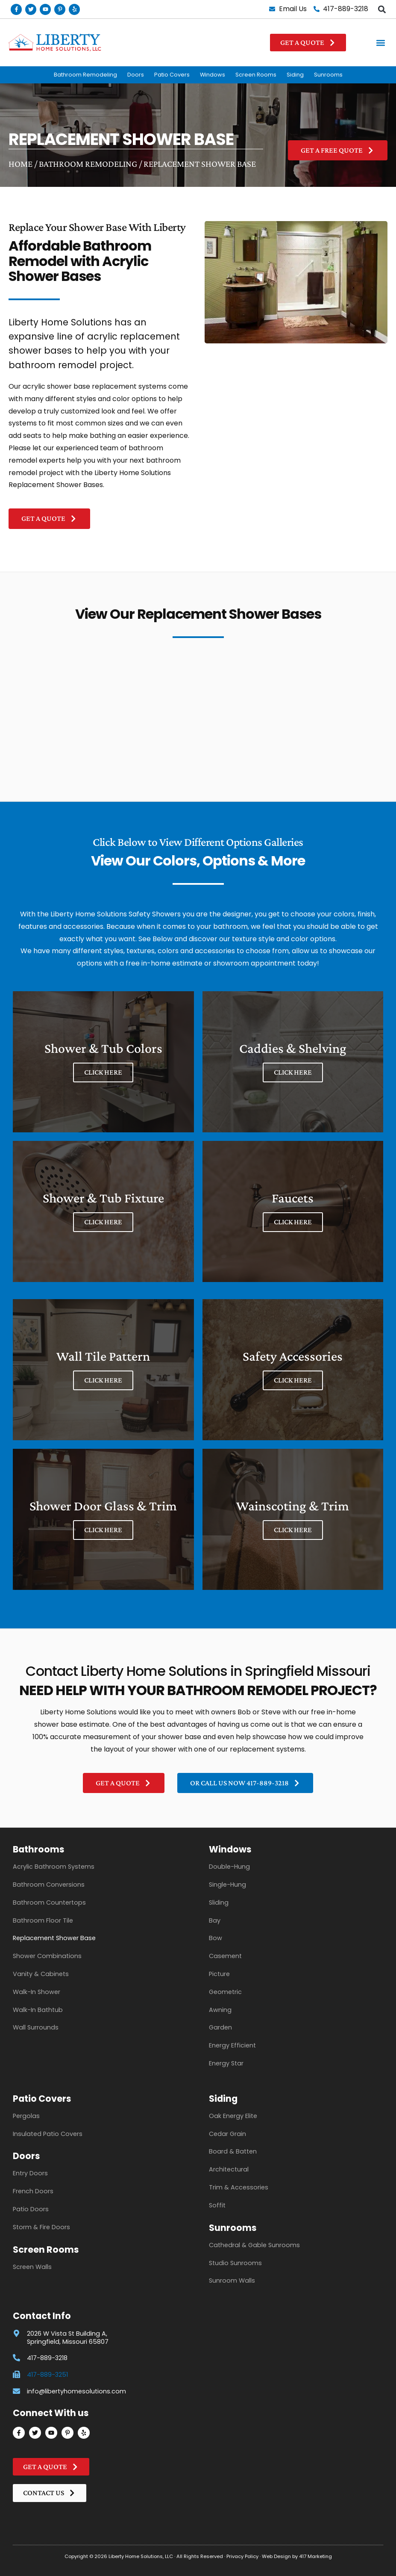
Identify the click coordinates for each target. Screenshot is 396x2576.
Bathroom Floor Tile (43, 1920)
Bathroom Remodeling (85, 74)
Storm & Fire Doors (41, 2227)
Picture (219, 1974)
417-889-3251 (47, 2375)
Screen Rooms (255, 74)
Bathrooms (39, 1849)
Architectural (229, 2169)
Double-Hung (229, 1866)
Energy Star (226, 2063)
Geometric (225, 1992)
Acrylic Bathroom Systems (53, 1866)
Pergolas (26, 2116)
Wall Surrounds (36, 2027)
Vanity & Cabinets (41, 1974)
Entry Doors (30, 2173)
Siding (295, 74)
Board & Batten (233, 2151)
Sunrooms (328, 74)
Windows (212, 74)
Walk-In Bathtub (38, 2010)
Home (20, 163)
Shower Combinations (47, 1956)
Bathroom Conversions (49, 1884)
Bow (215, 1938)
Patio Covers (172, 74)
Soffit (217, 2205)
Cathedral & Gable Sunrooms (254, 2245)
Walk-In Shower (36, 1992)
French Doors (33, 2191)
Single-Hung (227, 1884)
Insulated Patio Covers (47, 2134)
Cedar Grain (227, 2134)
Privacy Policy (242, 2556)
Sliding (219, 1902)
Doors (135, 74)
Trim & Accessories (238, 2187)
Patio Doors (31, 2209)
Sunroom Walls (232, 2280)
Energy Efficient (232, 2045)
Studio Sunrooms (235, 2263)
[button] (382, 9)
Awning (220, 2010)
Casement (225, 1956)
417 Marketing (315, 2556)
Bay (214, 1920)
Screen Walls (32, 2267)
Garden (220, 2027)
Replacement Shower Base (54, 1938)
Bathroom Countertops (49, 1902)
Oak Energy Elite (233, 2116)
